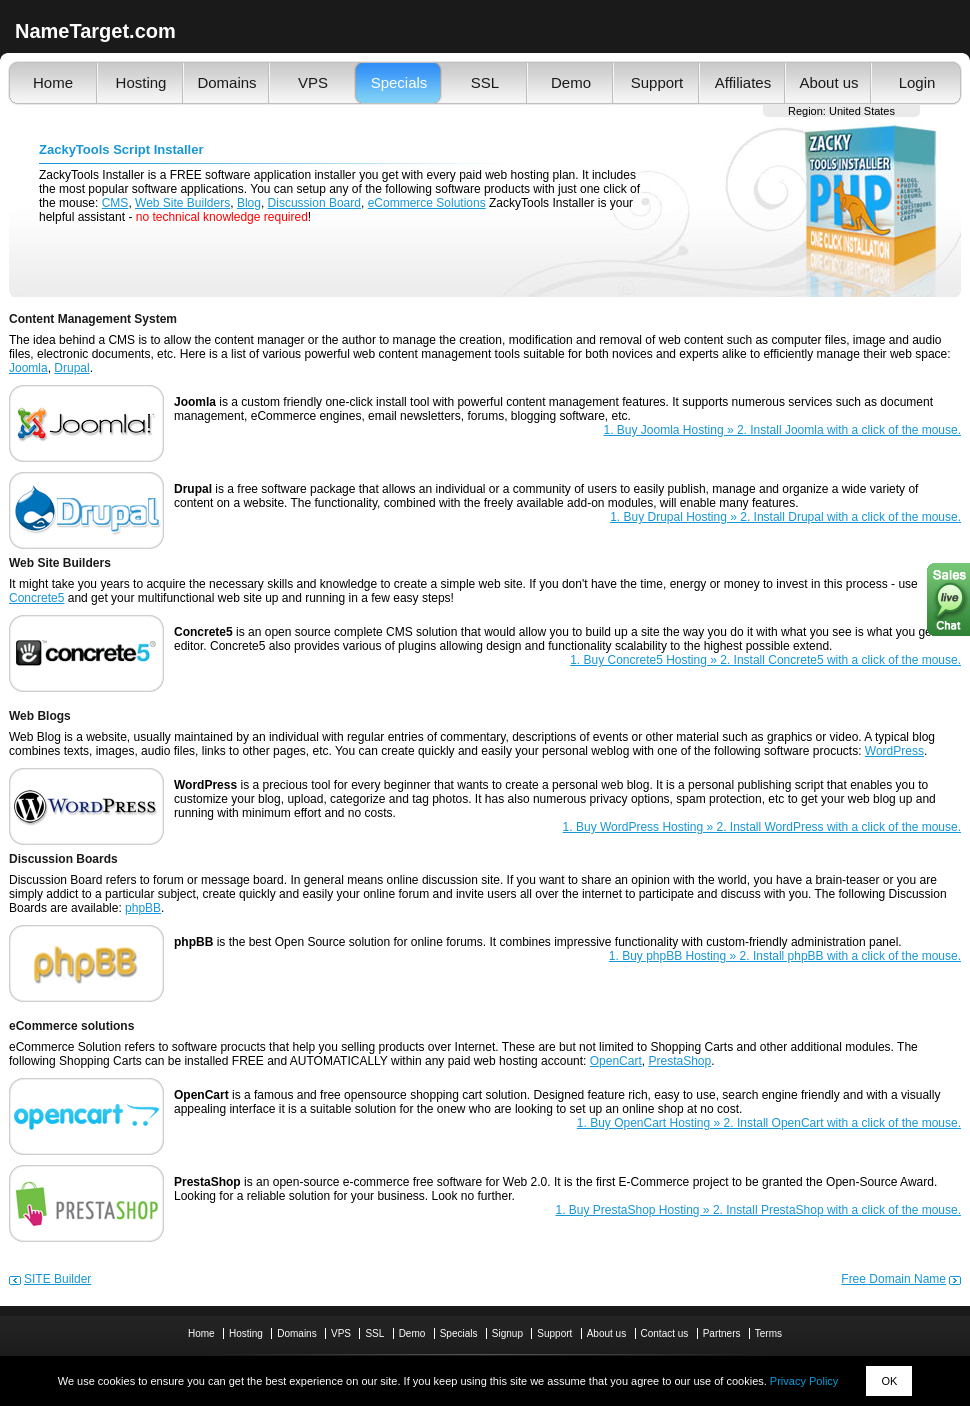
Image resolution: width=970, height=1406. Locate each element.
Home (53, 82)
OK (889, 1381)
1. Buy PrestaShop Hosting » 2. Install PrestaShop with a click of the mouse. (758, 1210)
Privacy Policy (804, 1381)
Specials (399, 82)
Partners (722, 1333)
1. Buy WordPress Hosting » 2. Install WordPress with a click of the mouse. (762, 827)
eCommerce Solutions (427, 203)
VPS (313, 82)
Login (917, 82)
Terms (768, 1333)
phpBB (143, 908)
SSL (485, 82)
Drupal (71, 368)
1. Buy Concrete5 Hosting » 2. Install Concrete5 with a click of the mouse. (765, 660)
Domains (226, 82)
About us (828, 82)
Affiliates (743, 82)
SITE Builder (57, 1279)
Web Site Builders (182, 203)
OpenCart (616, 1061)
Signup (507, 1333)
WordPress (894, 751)
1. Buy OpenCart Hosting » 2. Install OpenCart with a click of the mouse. (769, 1123)
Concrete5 (36, 598)
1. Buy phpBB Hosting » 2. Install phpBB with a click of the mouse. (785, 956)
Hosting (141, 82)
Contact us (665, 1333)
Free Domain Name (893, 1279)
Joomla (28, 368)
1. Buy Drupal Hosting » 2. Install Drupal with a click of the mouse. (785, 517)
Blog (249, 203)
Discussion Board (314, 203)
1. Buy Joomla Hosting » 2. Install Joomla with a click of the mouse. (783, 430)
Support (657, 82)
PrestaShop (679, 1061)
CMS (115, 203)
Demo (571, 82)
